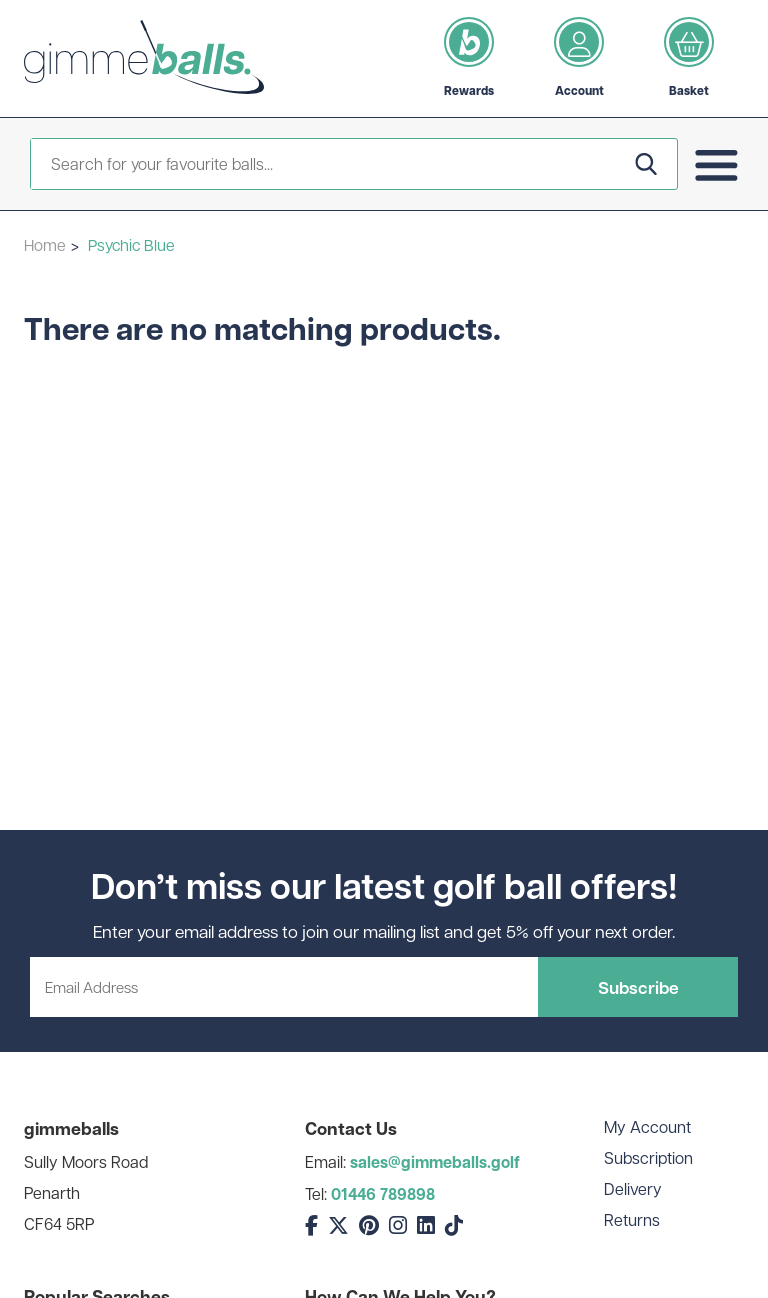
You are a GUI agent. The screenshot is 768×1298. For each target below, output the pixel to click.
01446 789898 (383, 1194)
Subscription (648, 1157)
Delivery (633, 1188)
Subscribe (638, 987)
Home (45, 244)
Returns (632, 1219)
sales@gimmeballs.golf (435, 1162)
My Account (647, 1126)
